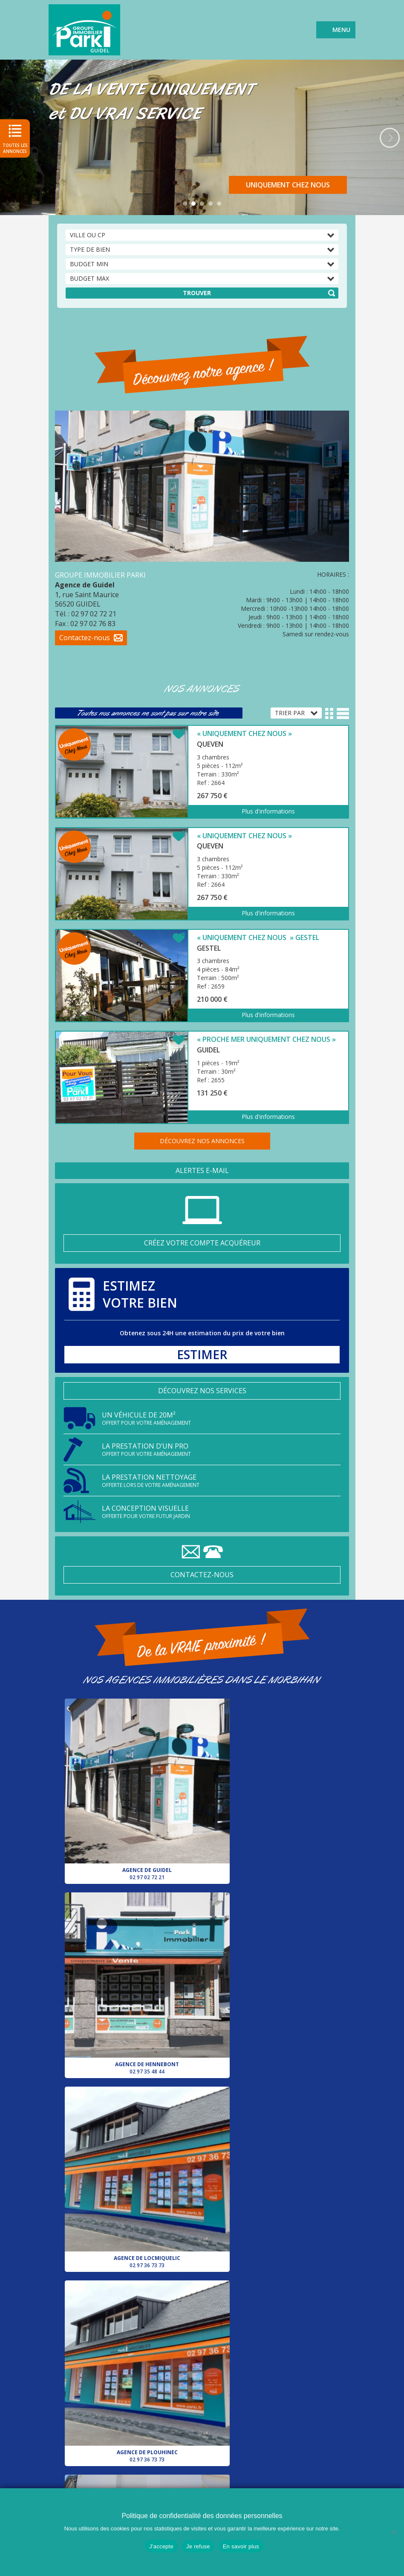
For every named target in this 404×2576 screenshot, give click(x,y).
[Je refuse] (393, 2532)
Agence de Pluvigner (132, 2096)
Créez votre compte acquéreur (202, 1243)
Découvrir (311, 185)
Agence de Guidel (132, 1774)
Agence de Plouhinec (272, 1935)
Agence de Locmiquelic (132, 1935)
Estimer (202, 1354)
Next (390, 138)
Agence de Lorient (132, 2257)
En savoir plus (241, 2546)
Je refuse (198, 2546)
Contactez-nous (202, 1575)
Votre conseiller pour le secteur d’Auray (272, 2096)
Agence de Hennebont (272, 1774)
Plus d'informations (268, 811)
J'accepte (161, 2546)
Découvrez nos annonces (202, 1141)
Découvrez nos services (202, 1391)
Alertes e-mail (202, 1170)
